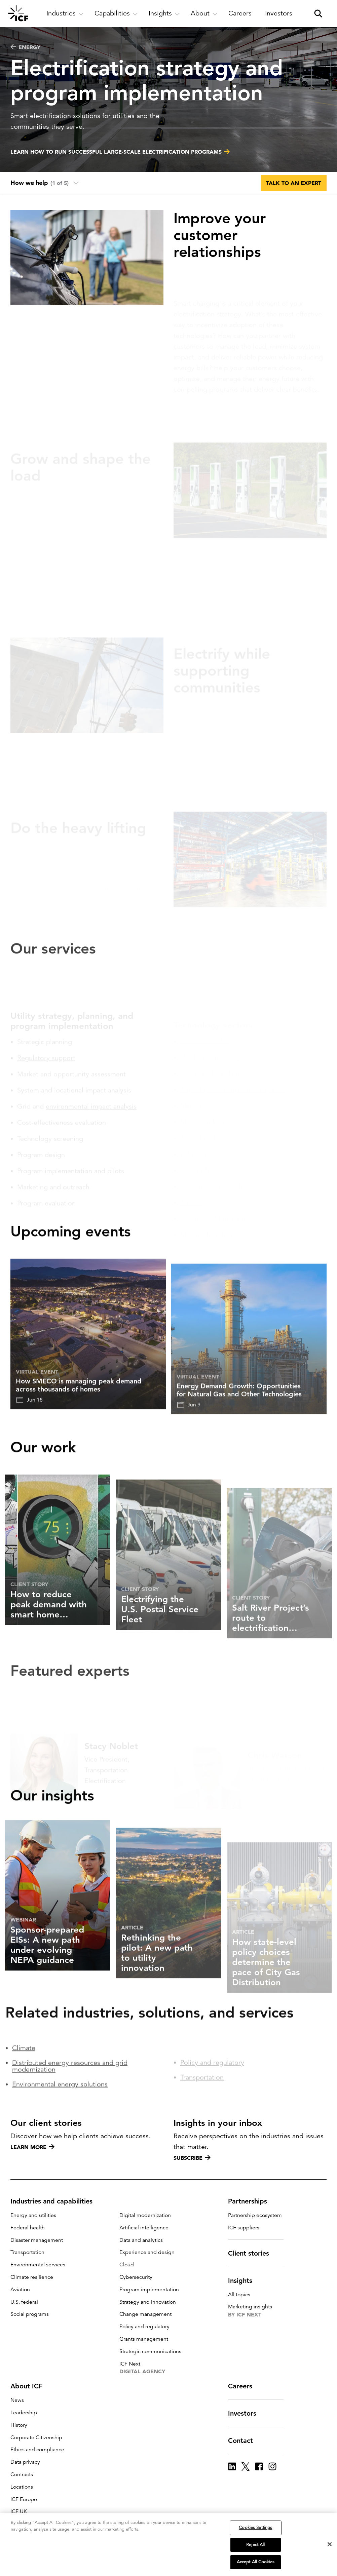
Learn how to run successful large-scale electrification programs (116, 153)
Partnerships (251, 2201)
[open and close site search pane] (318, 13)
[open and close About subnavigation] (204, 13)
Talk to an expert (293, 183)
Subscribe (192, 2158)
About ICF (30, 2386)
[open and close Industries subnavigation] (65, 13)
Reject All (255, 2544)
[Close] (329, 2544)
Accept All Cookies (255, 2562)
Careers (244, 2386)
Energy (25, 47)
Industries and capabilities (55, 2201)
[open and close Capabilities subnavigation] (116, 13)
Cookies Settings (255, 2527)
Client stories (252, 2253)
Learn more (32, 2147)
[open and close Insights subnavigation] (164, 13)
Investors (246, 2413)
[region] (168, 2544)
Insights (244, 2280)
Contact (244, 2440)
